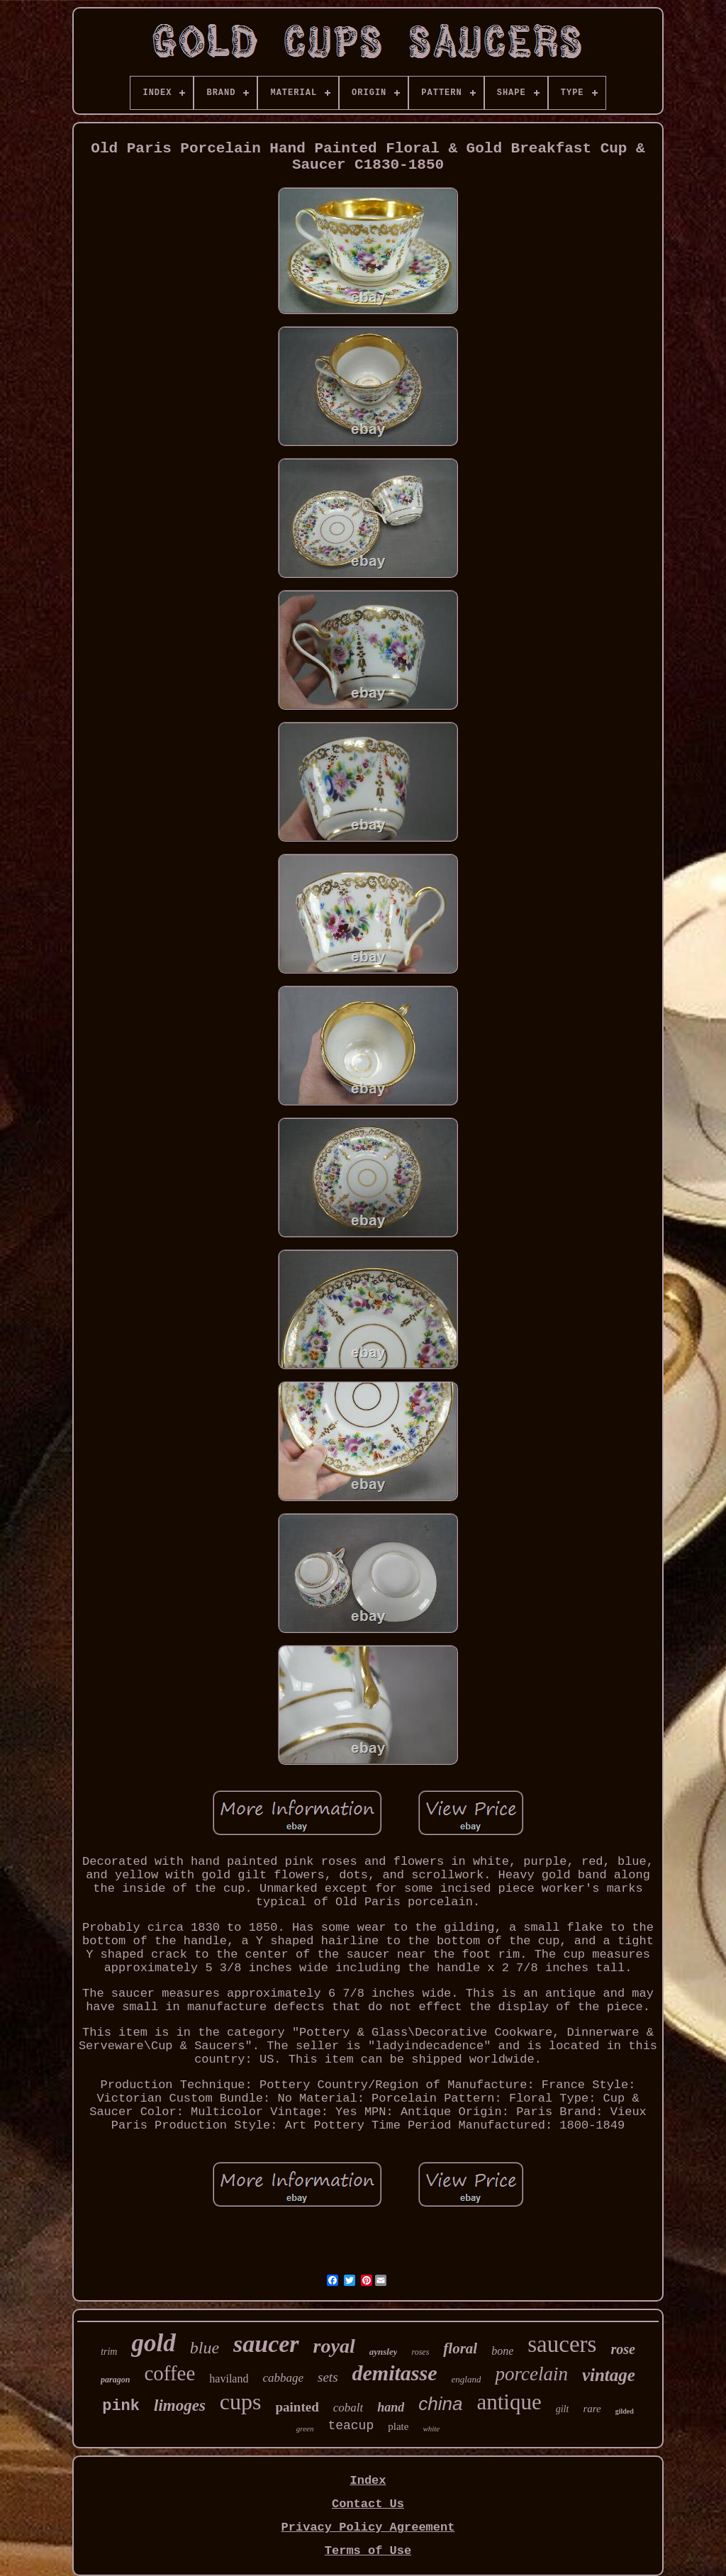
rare (592, 2408)
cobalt (348, 2407)
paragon (115, 2380)
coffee (169, 2373)
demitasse (394, 2373)
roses (420, 2352)
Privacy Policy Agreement (368, 2527)
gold (153, 2343)
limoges (180, 2405)
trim (109, 2351)
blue (204, 2347)
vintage (608, 2375)
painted (297, 2406)
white (431, 2428)
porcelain (531, 2374)
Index (368, 2480)
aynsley (383, 2351)
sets (328, 2377)
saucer (266, 2344)
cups (241, 2401)
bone (502, 2351)
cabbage (282, 2378)
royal (334, 2346)
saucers (561, 2344)
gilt (562, 2409)
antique (508, 2402)
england (466, 2379)
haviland (228, 2379)
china (440, 2403)
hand (390, 2407)
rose (622, 2349)
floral (460, 2348)
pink (121, 2406)
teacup (351, 2426)
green (305, 2428)
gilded (624, 2411)
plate (398, 2426)
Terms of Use (368, 2551)
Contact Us (368, 2504)
